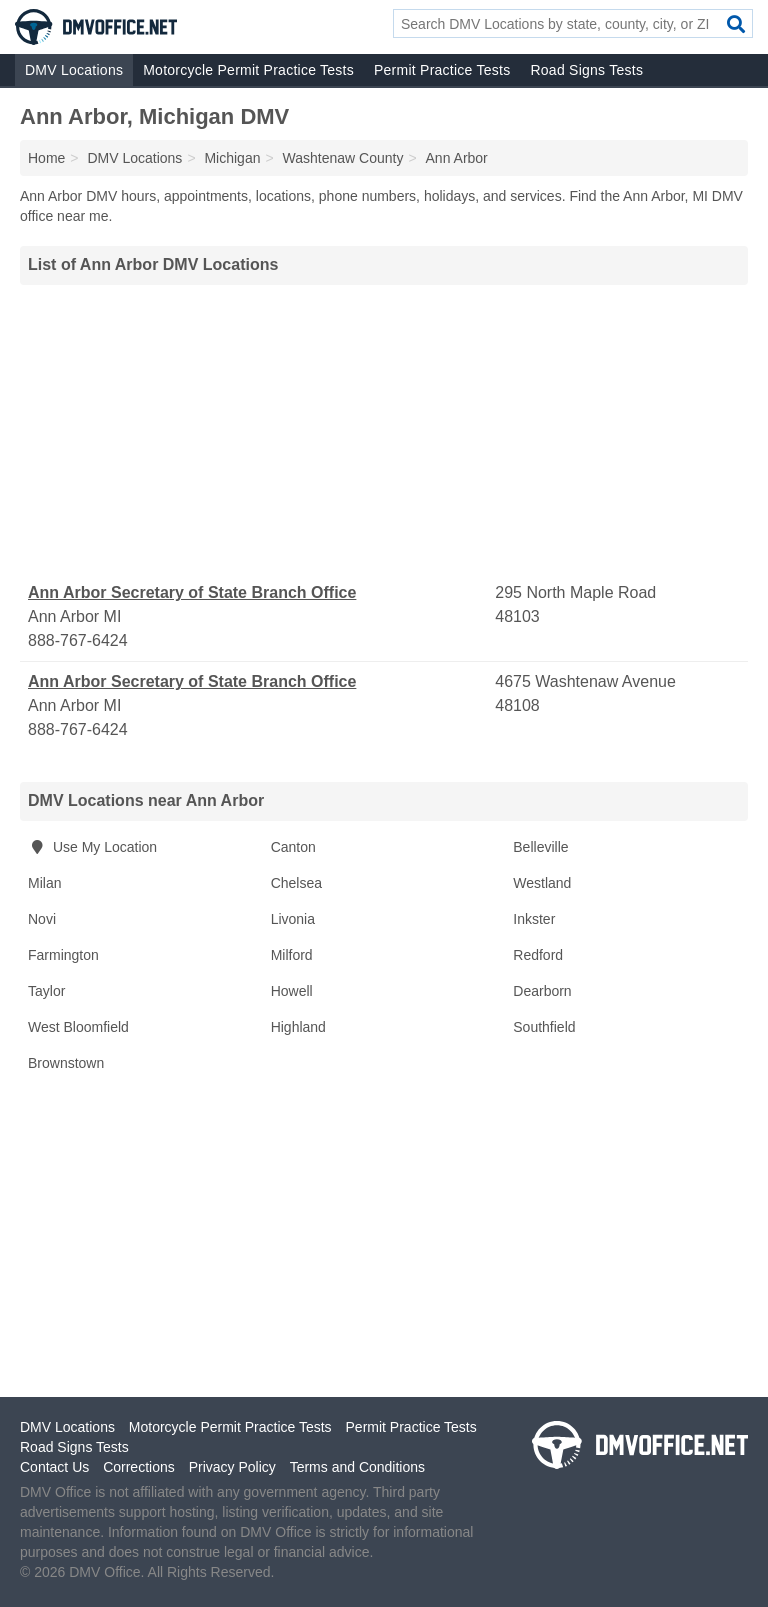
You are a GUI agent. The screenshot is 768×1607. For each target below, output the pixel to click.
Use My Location (92, 847)
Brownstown (66, 1063)
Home (46, 158)
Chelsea (296, 883)
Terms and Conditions (357, 1467)
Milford (292, 955)
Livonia (293, 919)
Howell (292, 991)
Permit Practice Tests (442, 70)
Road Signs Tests (586, 70)
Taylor (46, 991)
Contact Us (54, 1467)
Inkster (534, 919)
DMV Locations (74, 70)
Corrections (139, 1467)
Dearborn (542, 991)
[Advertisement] (384, 433)
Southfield (544, 1027)
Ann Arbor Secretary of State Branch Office (192, 592)
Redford (538, 955)
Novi (42, 919)
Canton (293, 847)
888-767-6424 (78, 640)
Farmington (63, 955)
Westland (542, 883)
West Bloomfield (78, 1027)
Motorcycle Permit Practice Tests (248, 70)
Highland (298, 1027)
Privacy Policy (232, 1467)
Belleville (540, 847)
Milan (44, 883)
